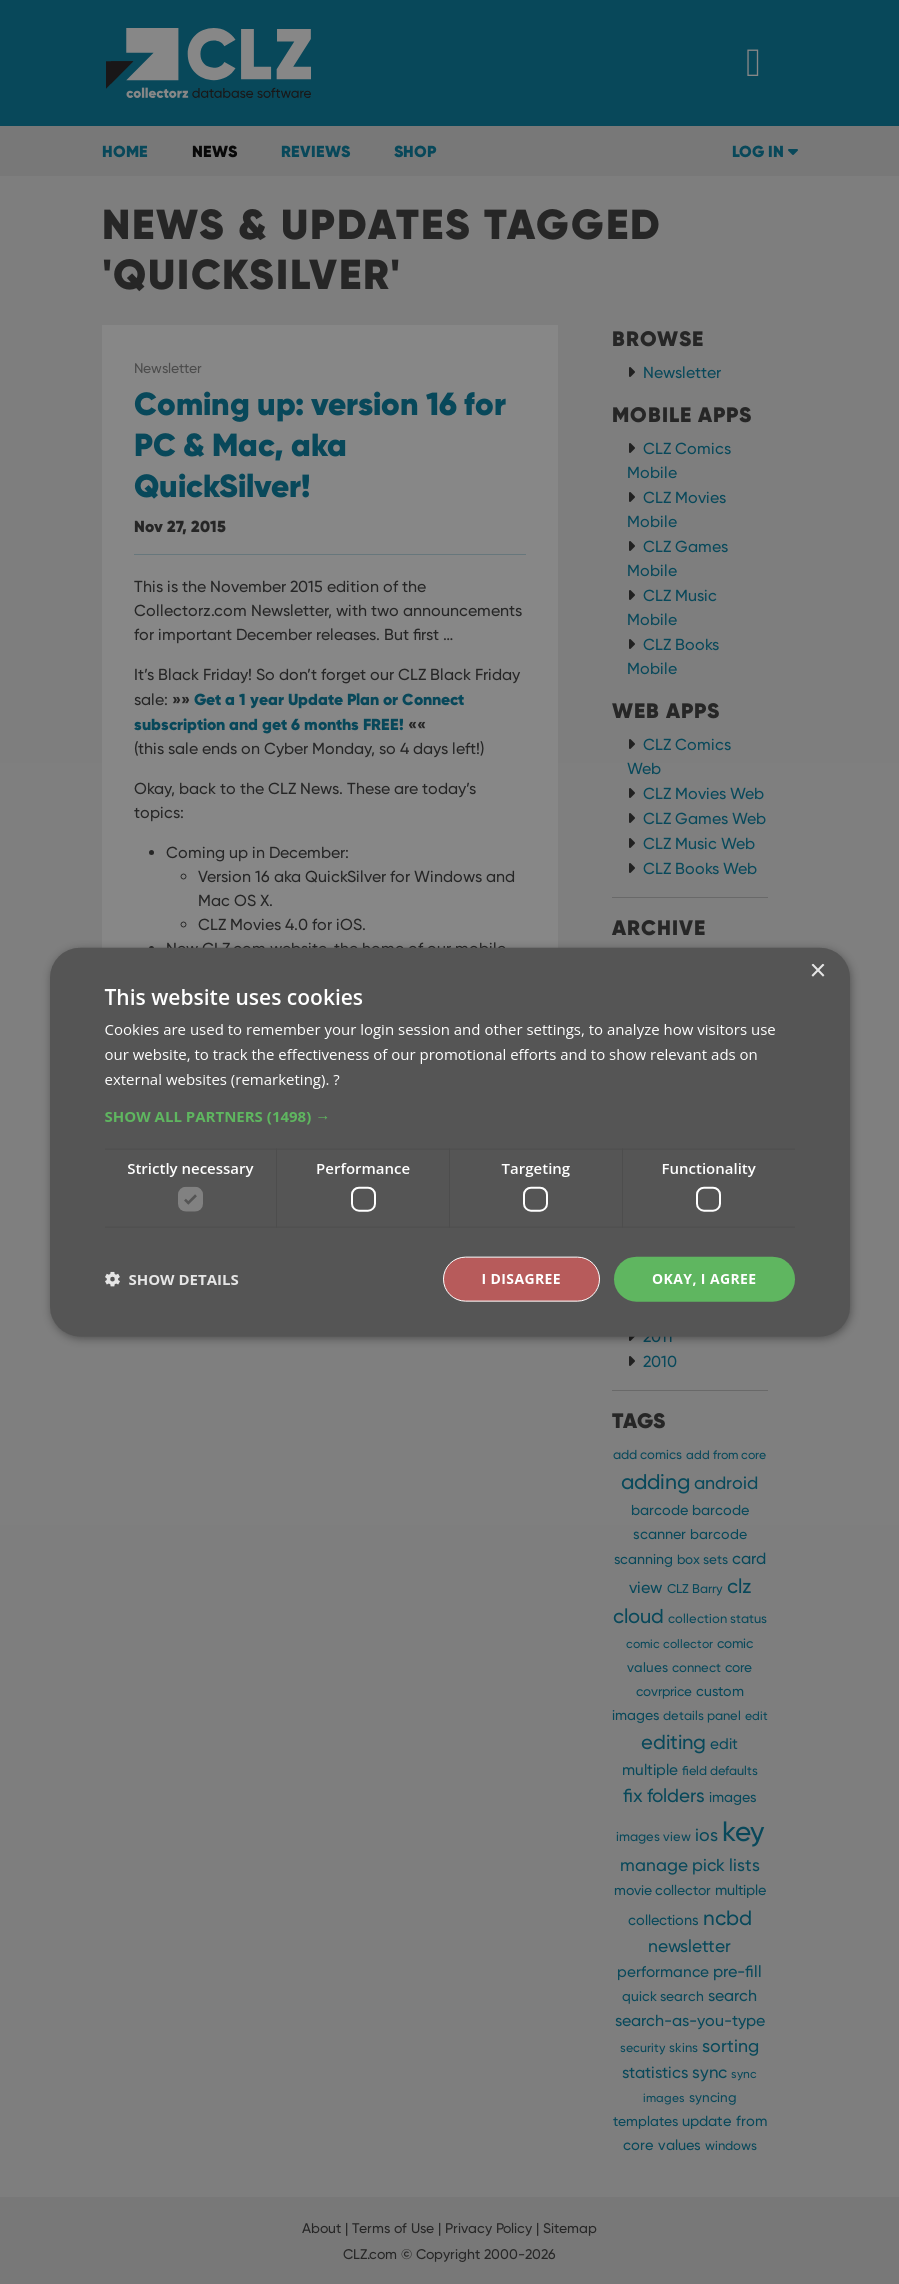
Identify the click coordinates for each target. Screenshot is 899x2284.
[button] (450, 1115)
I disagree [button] (521, 1278)
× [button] (817, 971)
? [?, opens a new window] (336, 1078)
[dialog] (449, 1142)
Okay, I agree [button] (704, 1278)
